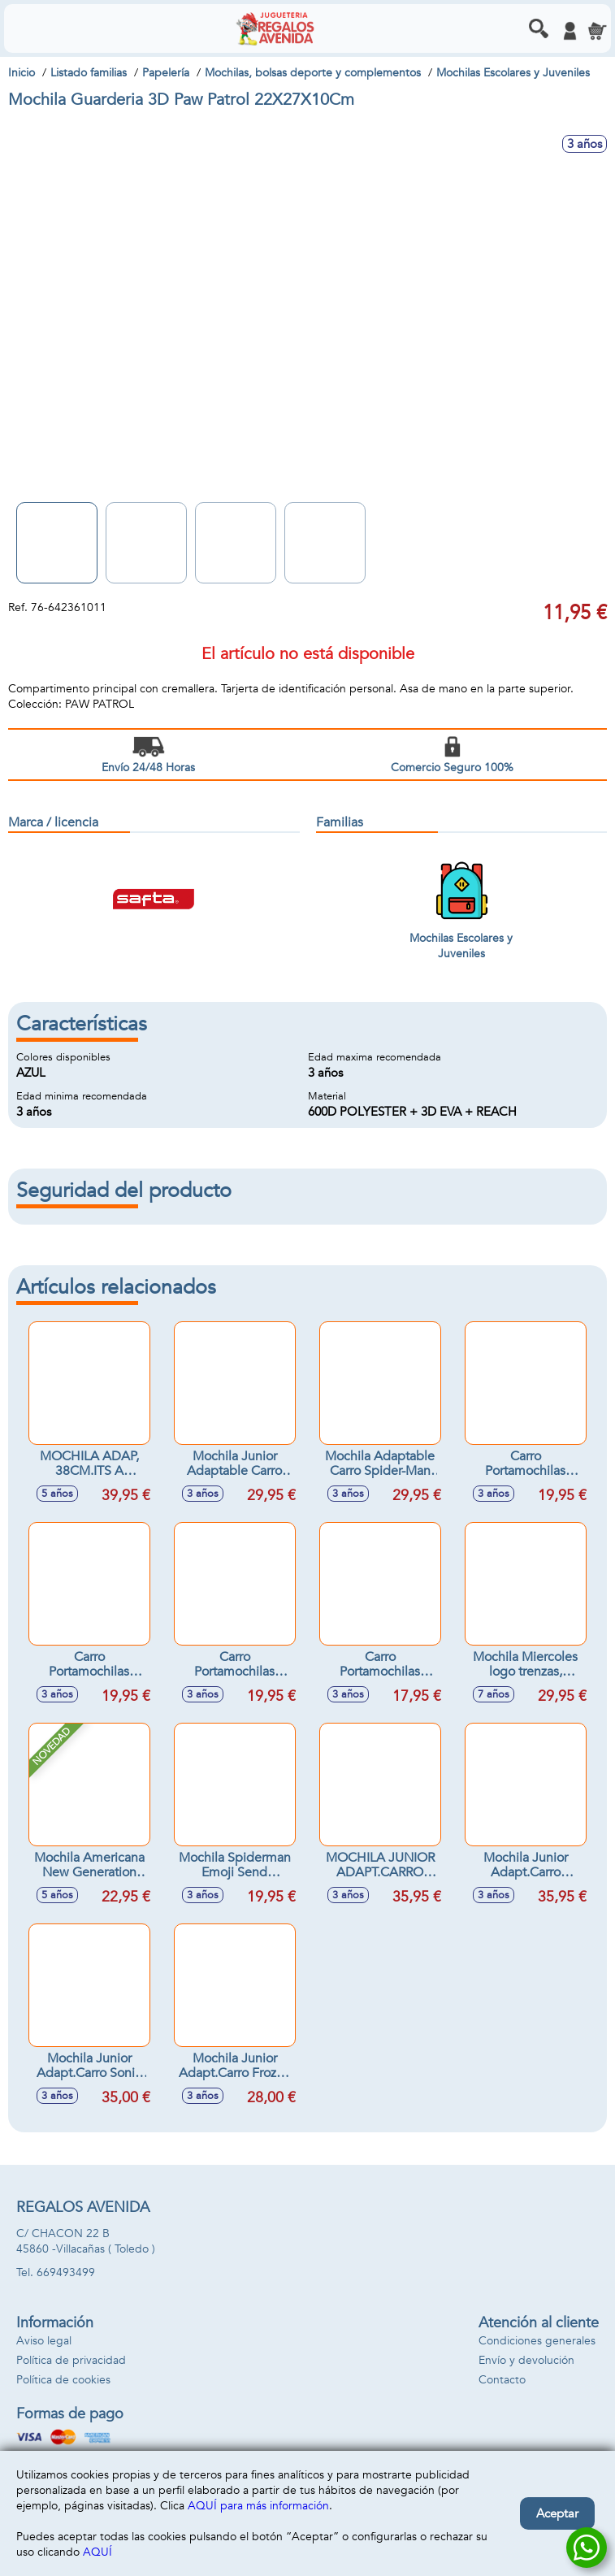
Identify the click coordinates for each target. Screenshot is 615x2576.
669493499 (66, 2272)
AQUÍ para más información (258, 2505)
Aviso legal (43, 2340)
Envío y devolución (526, 2360)
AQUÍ (97, 2552)
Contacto (502, 2379)
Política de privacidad (71, 2360)
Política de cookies (63, 2379)
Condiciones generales (537, 2340)
